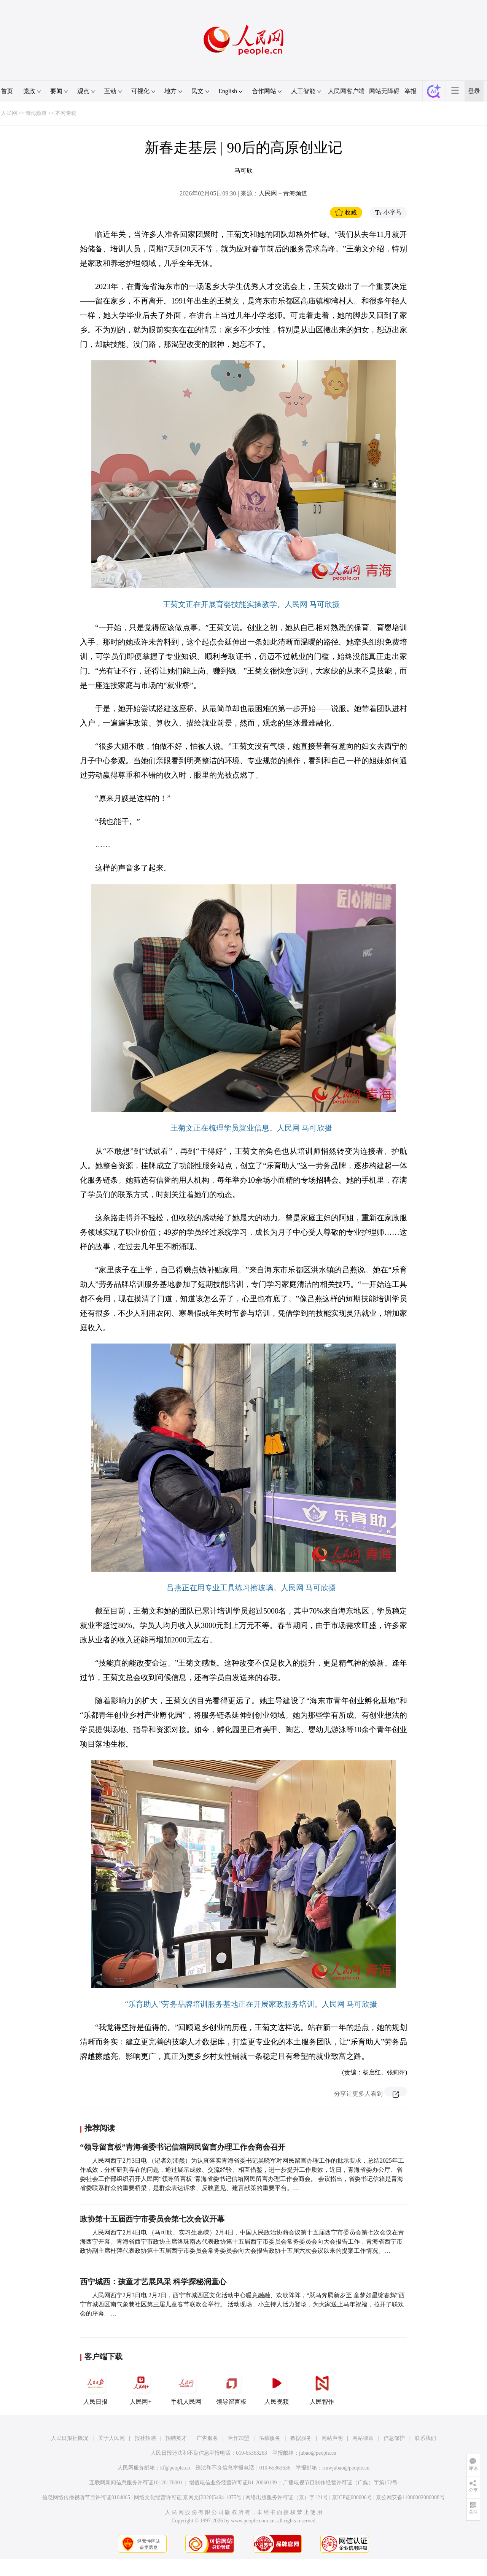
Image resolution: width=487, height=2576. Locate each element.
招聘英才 (176, 2438)
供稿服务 (269, 2438)
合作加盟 (238, 2438)
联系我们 (425, 2438)
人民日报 (95, 2387)
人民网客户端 (346, 91)
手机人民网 (186, 2387)
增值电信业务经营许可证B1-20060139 (233, 2482)
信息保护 (394, 2438)
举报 (410, 91)
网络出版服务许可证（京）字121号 (286, 2497)
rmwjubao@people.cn (345, 2468)
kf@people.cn (175, 2468)
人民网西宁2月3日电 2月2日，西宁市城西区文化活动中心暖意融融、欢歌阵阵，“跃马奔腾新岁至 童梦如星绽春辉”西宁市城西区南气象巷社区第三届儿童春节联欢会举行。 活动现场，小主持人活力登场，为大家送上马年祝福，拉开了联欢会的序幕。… (242, 2304)
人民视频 (276, 2387)
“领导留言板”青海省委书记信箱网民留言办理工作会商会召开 (182, 2147)
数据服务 (301, 2438)
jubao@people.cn (317, 2453)
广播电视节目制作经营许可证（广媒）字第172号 (340, 2482)
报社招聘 (145, 2438)
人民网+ (140, 2387)
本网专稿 (65, 113)
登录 (474, 91)
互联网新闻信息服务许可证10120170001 (136, 2482)
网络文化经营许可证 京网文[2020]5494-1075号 (188, 2497)
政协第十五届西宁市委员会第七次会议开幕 (152, 2219)
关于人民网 (111, 2438)
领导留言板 (231, 2387)
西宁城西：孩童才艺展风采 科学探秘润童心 (153, 2281)
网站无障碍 (384, 91)
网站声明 (332, 2438)
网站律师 (363, 2438)
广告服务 (207, 2438)
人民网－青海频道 (283, 193)
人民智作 (322, 2387)
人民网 (9, 113)
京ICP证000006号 (352, 2497)
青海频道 (36, 113)
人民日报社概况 (69, 2438)
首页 (7, 91)
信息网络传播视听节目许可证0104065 (86, 2497)
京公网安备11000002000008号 (410, 2497)
